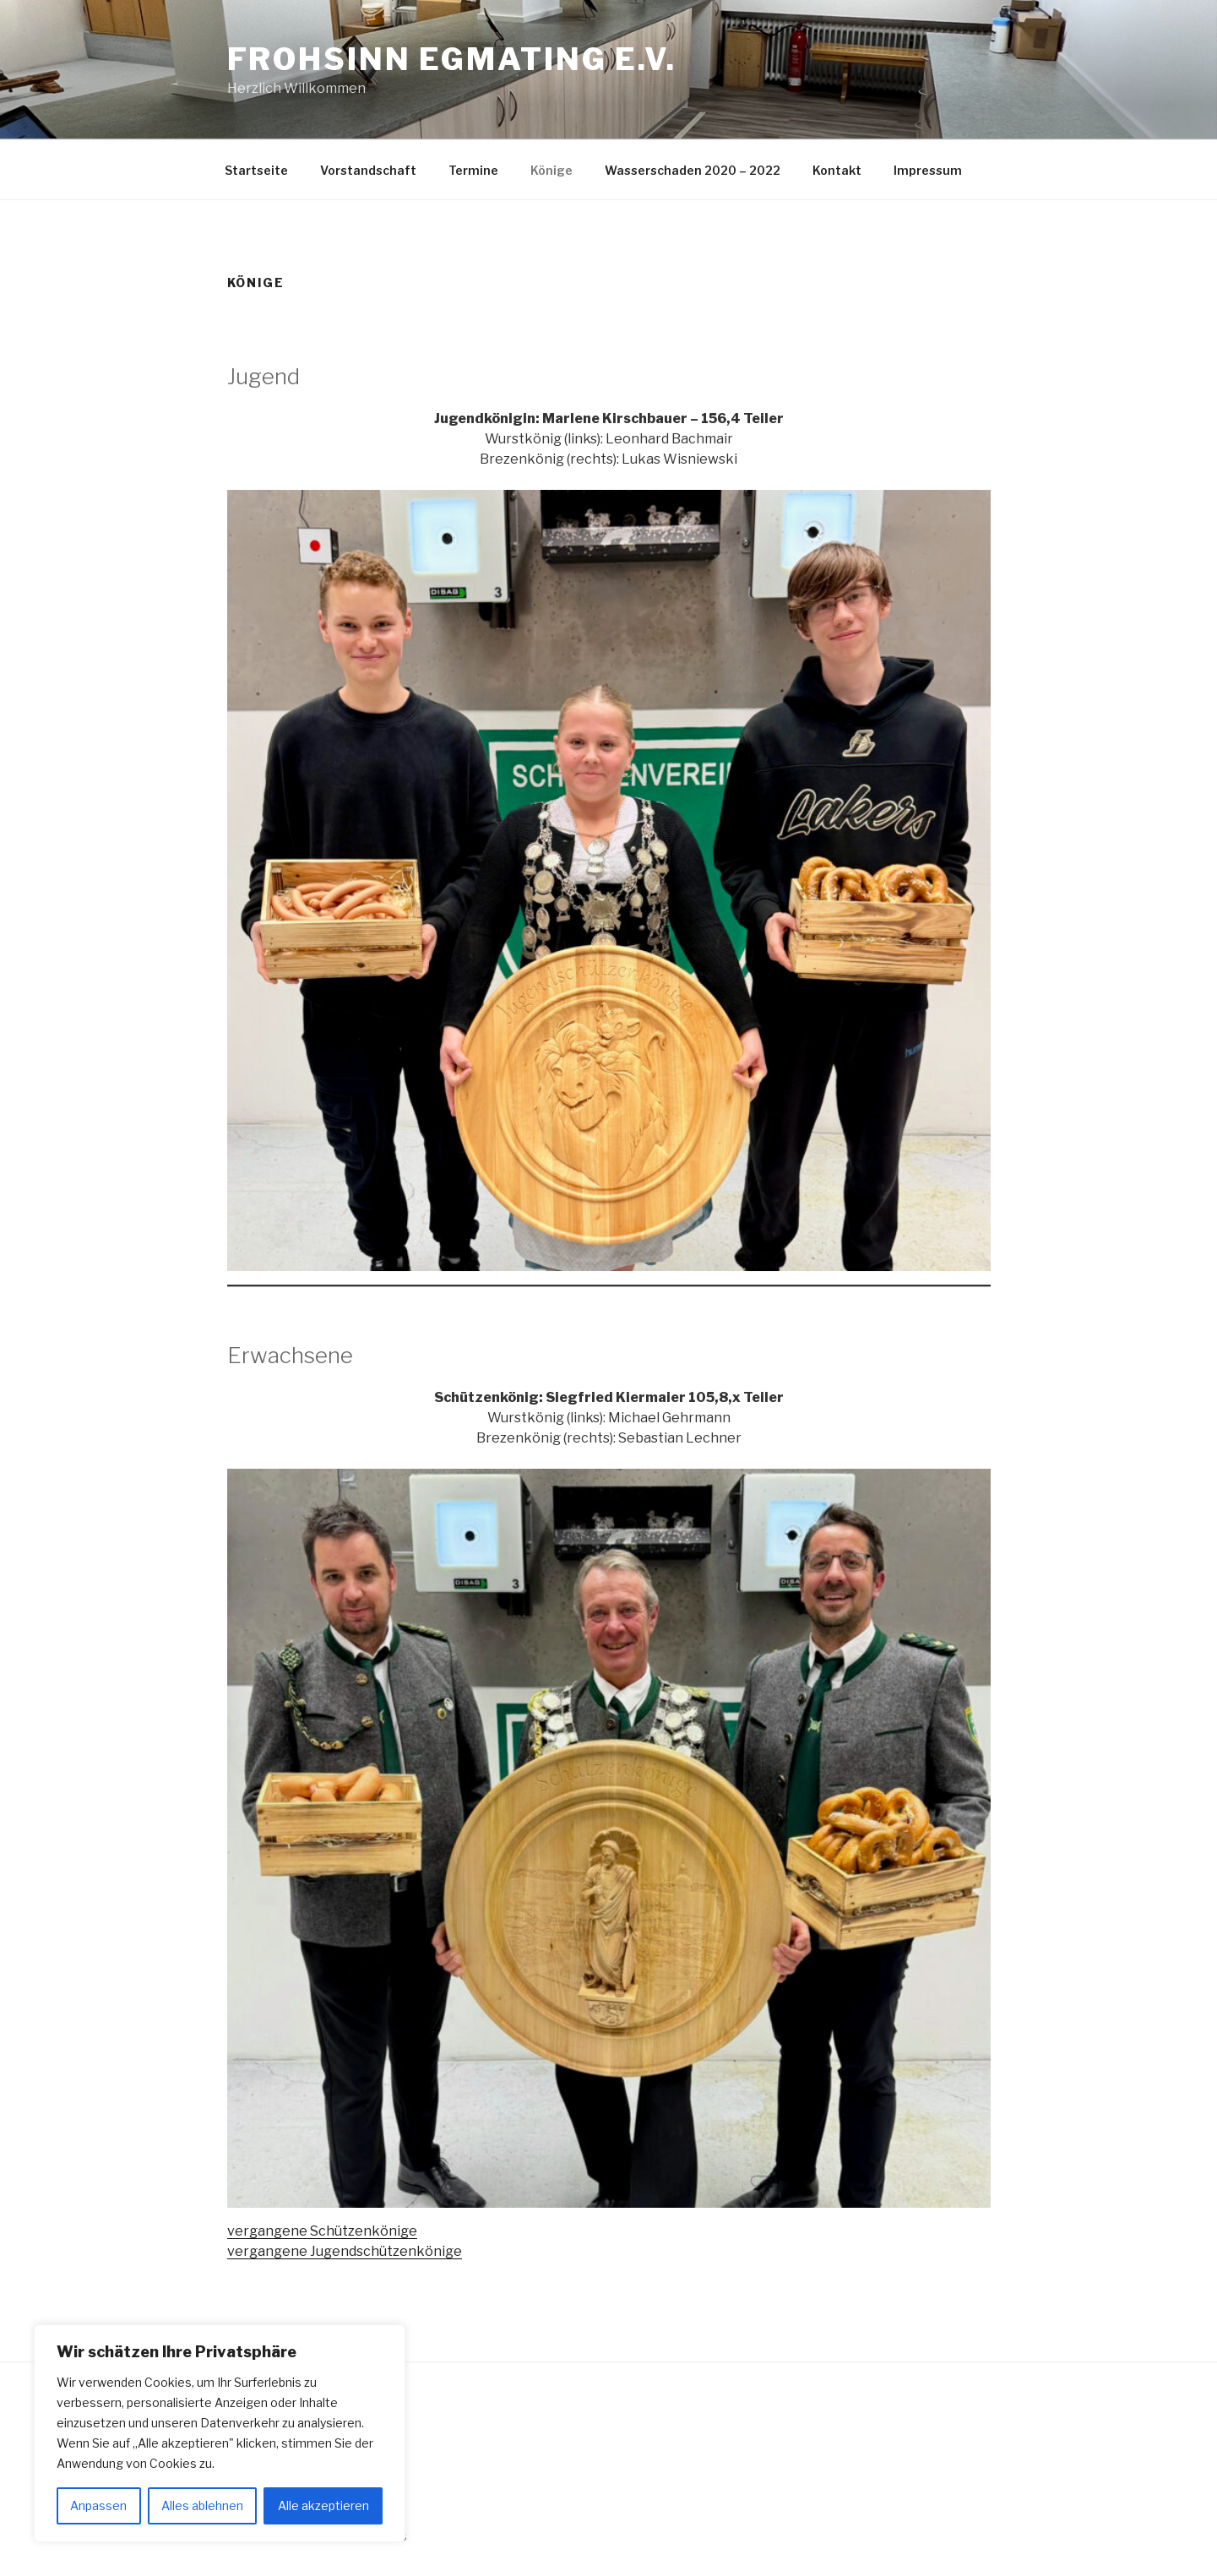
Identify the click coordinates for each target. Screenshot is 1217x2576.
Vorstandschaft (368, 170)
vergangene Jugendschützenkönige (344, 2251)
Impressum (928, 170)
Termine (473, 170)
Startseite (256, 170)
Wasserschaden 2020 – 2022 (692, 170)
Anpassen (98, 2505)
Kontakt (836, 170)
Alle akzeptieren (323, 2505)
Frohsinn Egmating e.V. (451, 59)
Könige (551, 170)
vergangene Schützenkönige (322, 2231)
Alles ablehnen (202, 2505)
